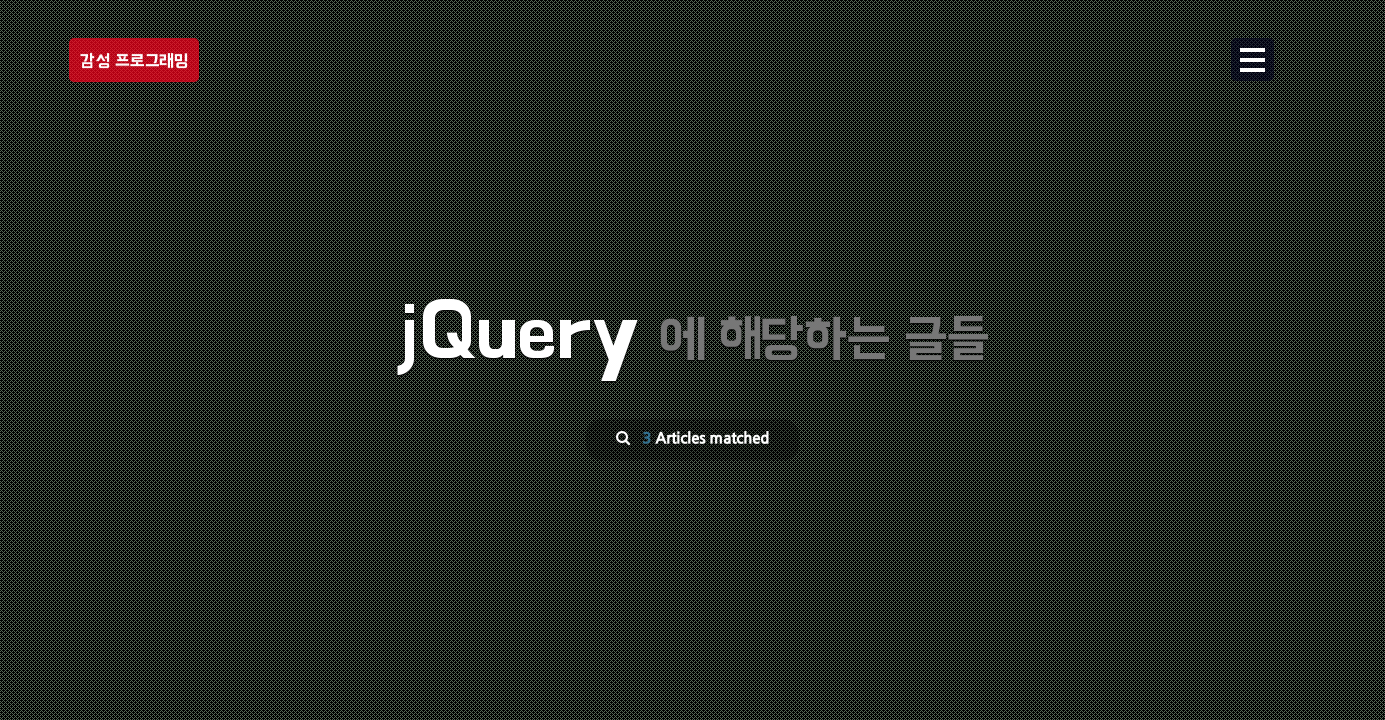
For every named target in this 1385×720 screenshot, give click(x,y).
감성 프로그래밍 (134, 60)
